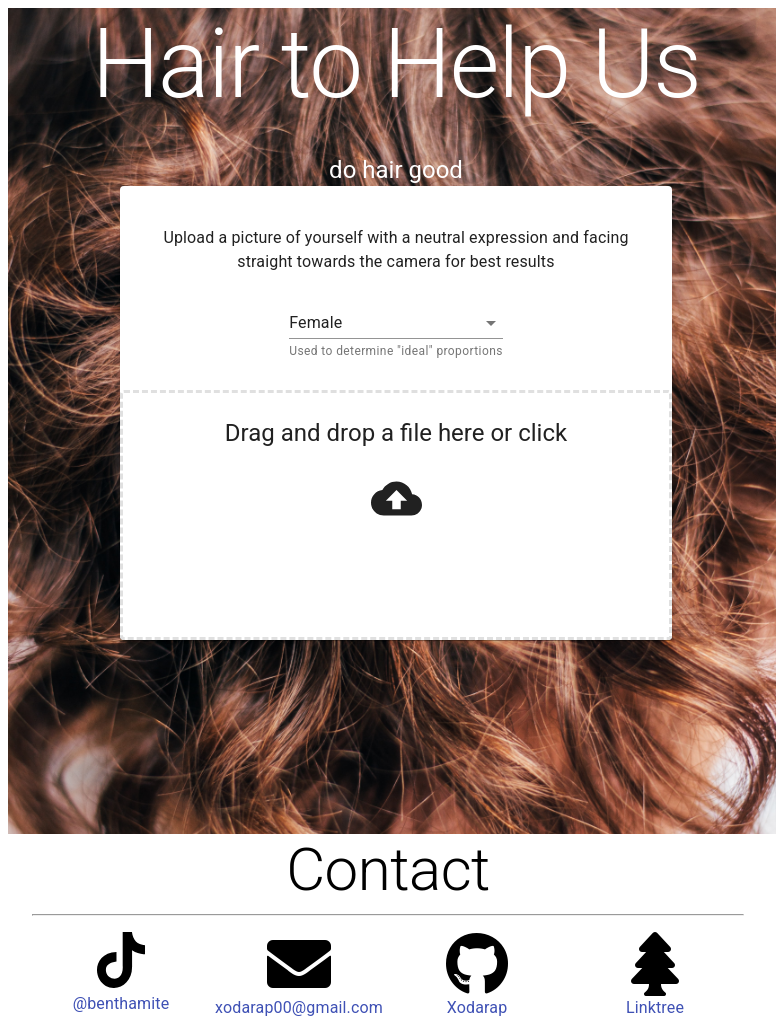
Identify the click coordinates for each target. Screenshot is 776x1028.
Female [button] (315, 322)
